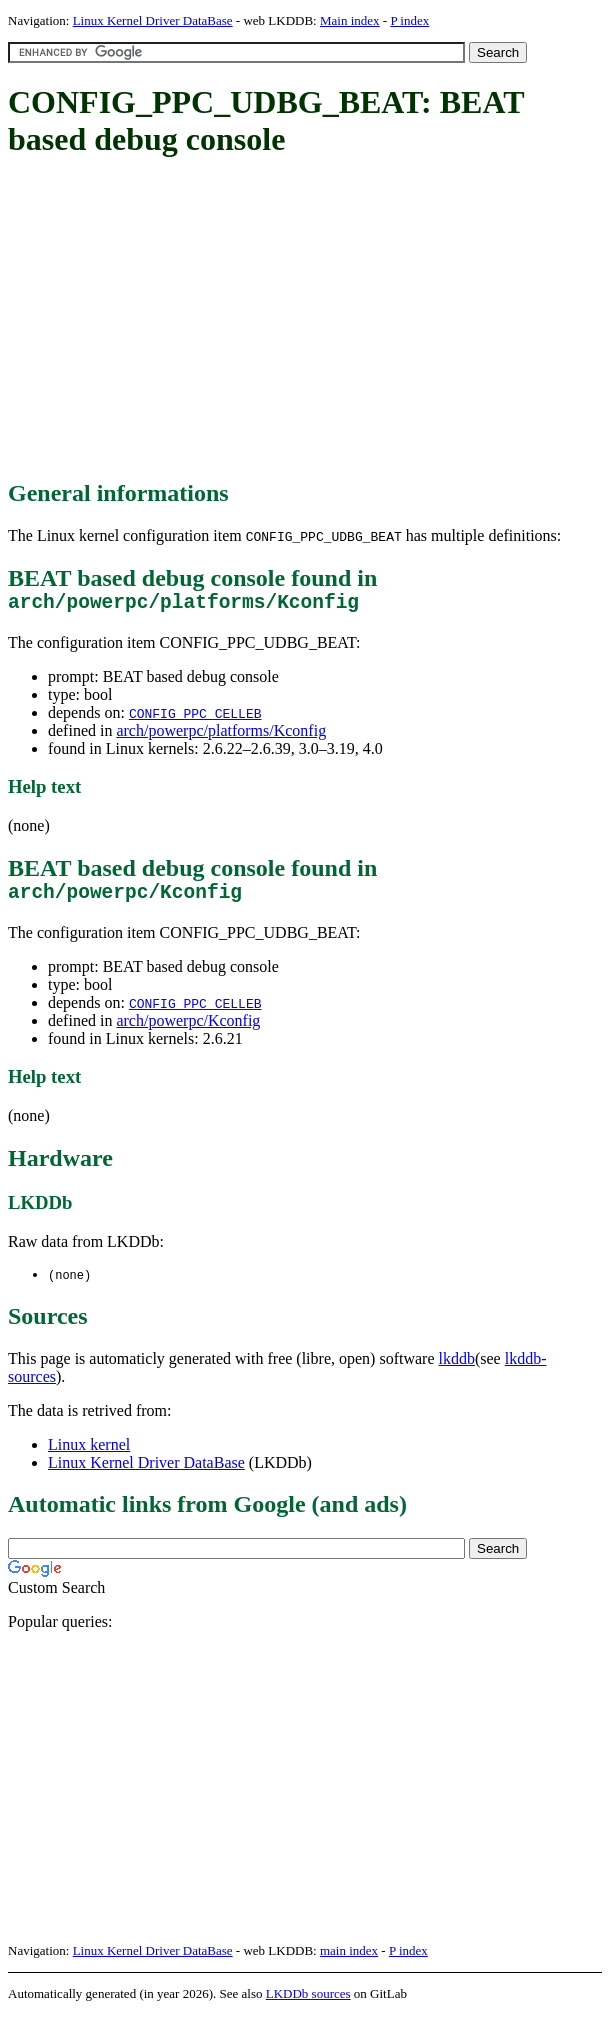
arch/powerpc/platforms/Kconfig (221, 735)
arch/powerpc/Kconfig (188, 1030)
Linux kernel (89, 1455)
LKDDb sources (308, 2004)
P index (409, 20)
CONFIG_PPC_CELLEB (195, 718)
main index (349, 1961)
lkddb (457, 1369)
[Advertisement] (309, 320)
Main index (350, 20)
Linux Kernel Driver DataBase (153, 20)
